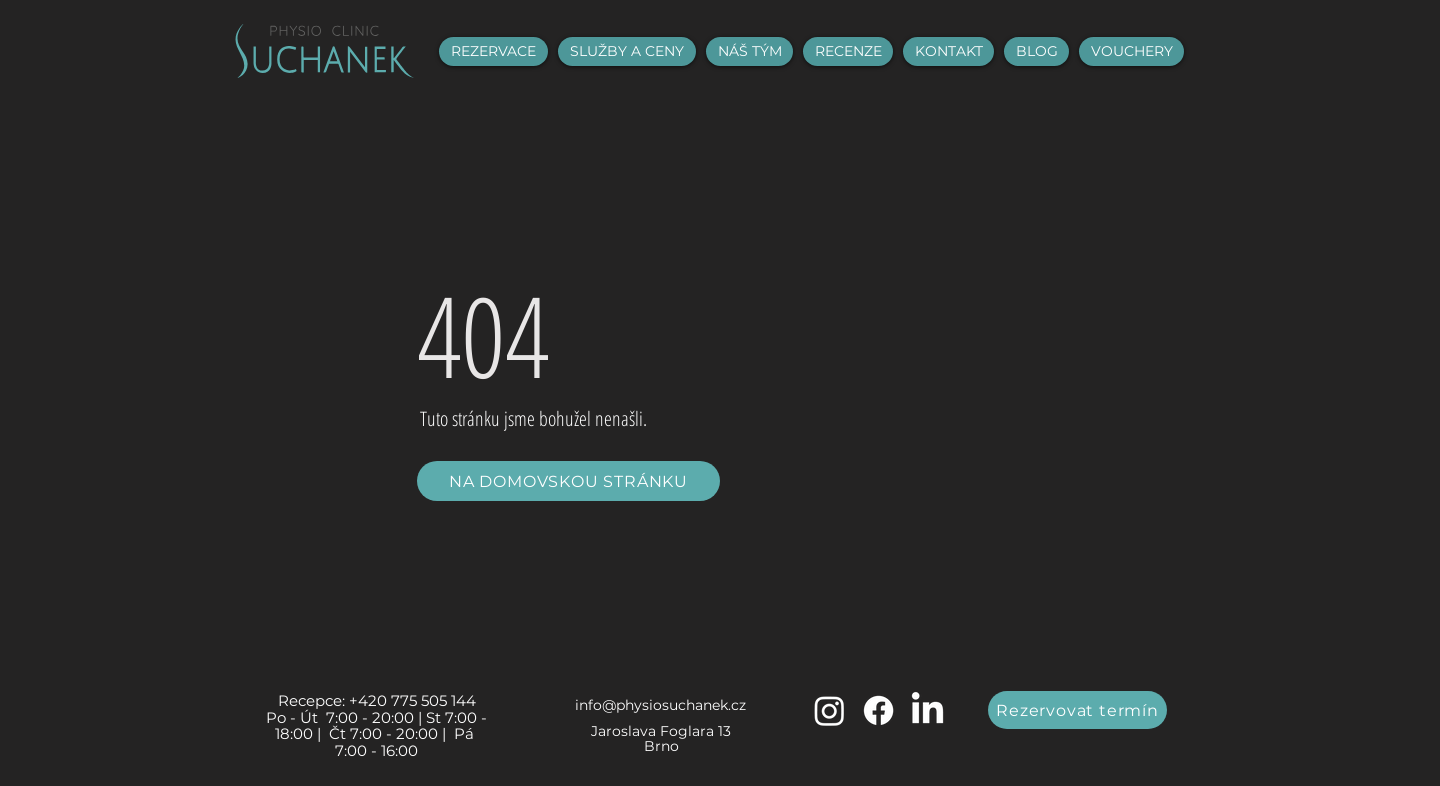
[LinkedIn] (927, 710)
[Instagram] (829, 710)
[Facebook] (878, 710)
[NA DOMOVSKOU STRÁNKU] (568, 481)
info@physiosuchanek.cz (660, 705)
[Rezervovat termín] (1077, 710)
